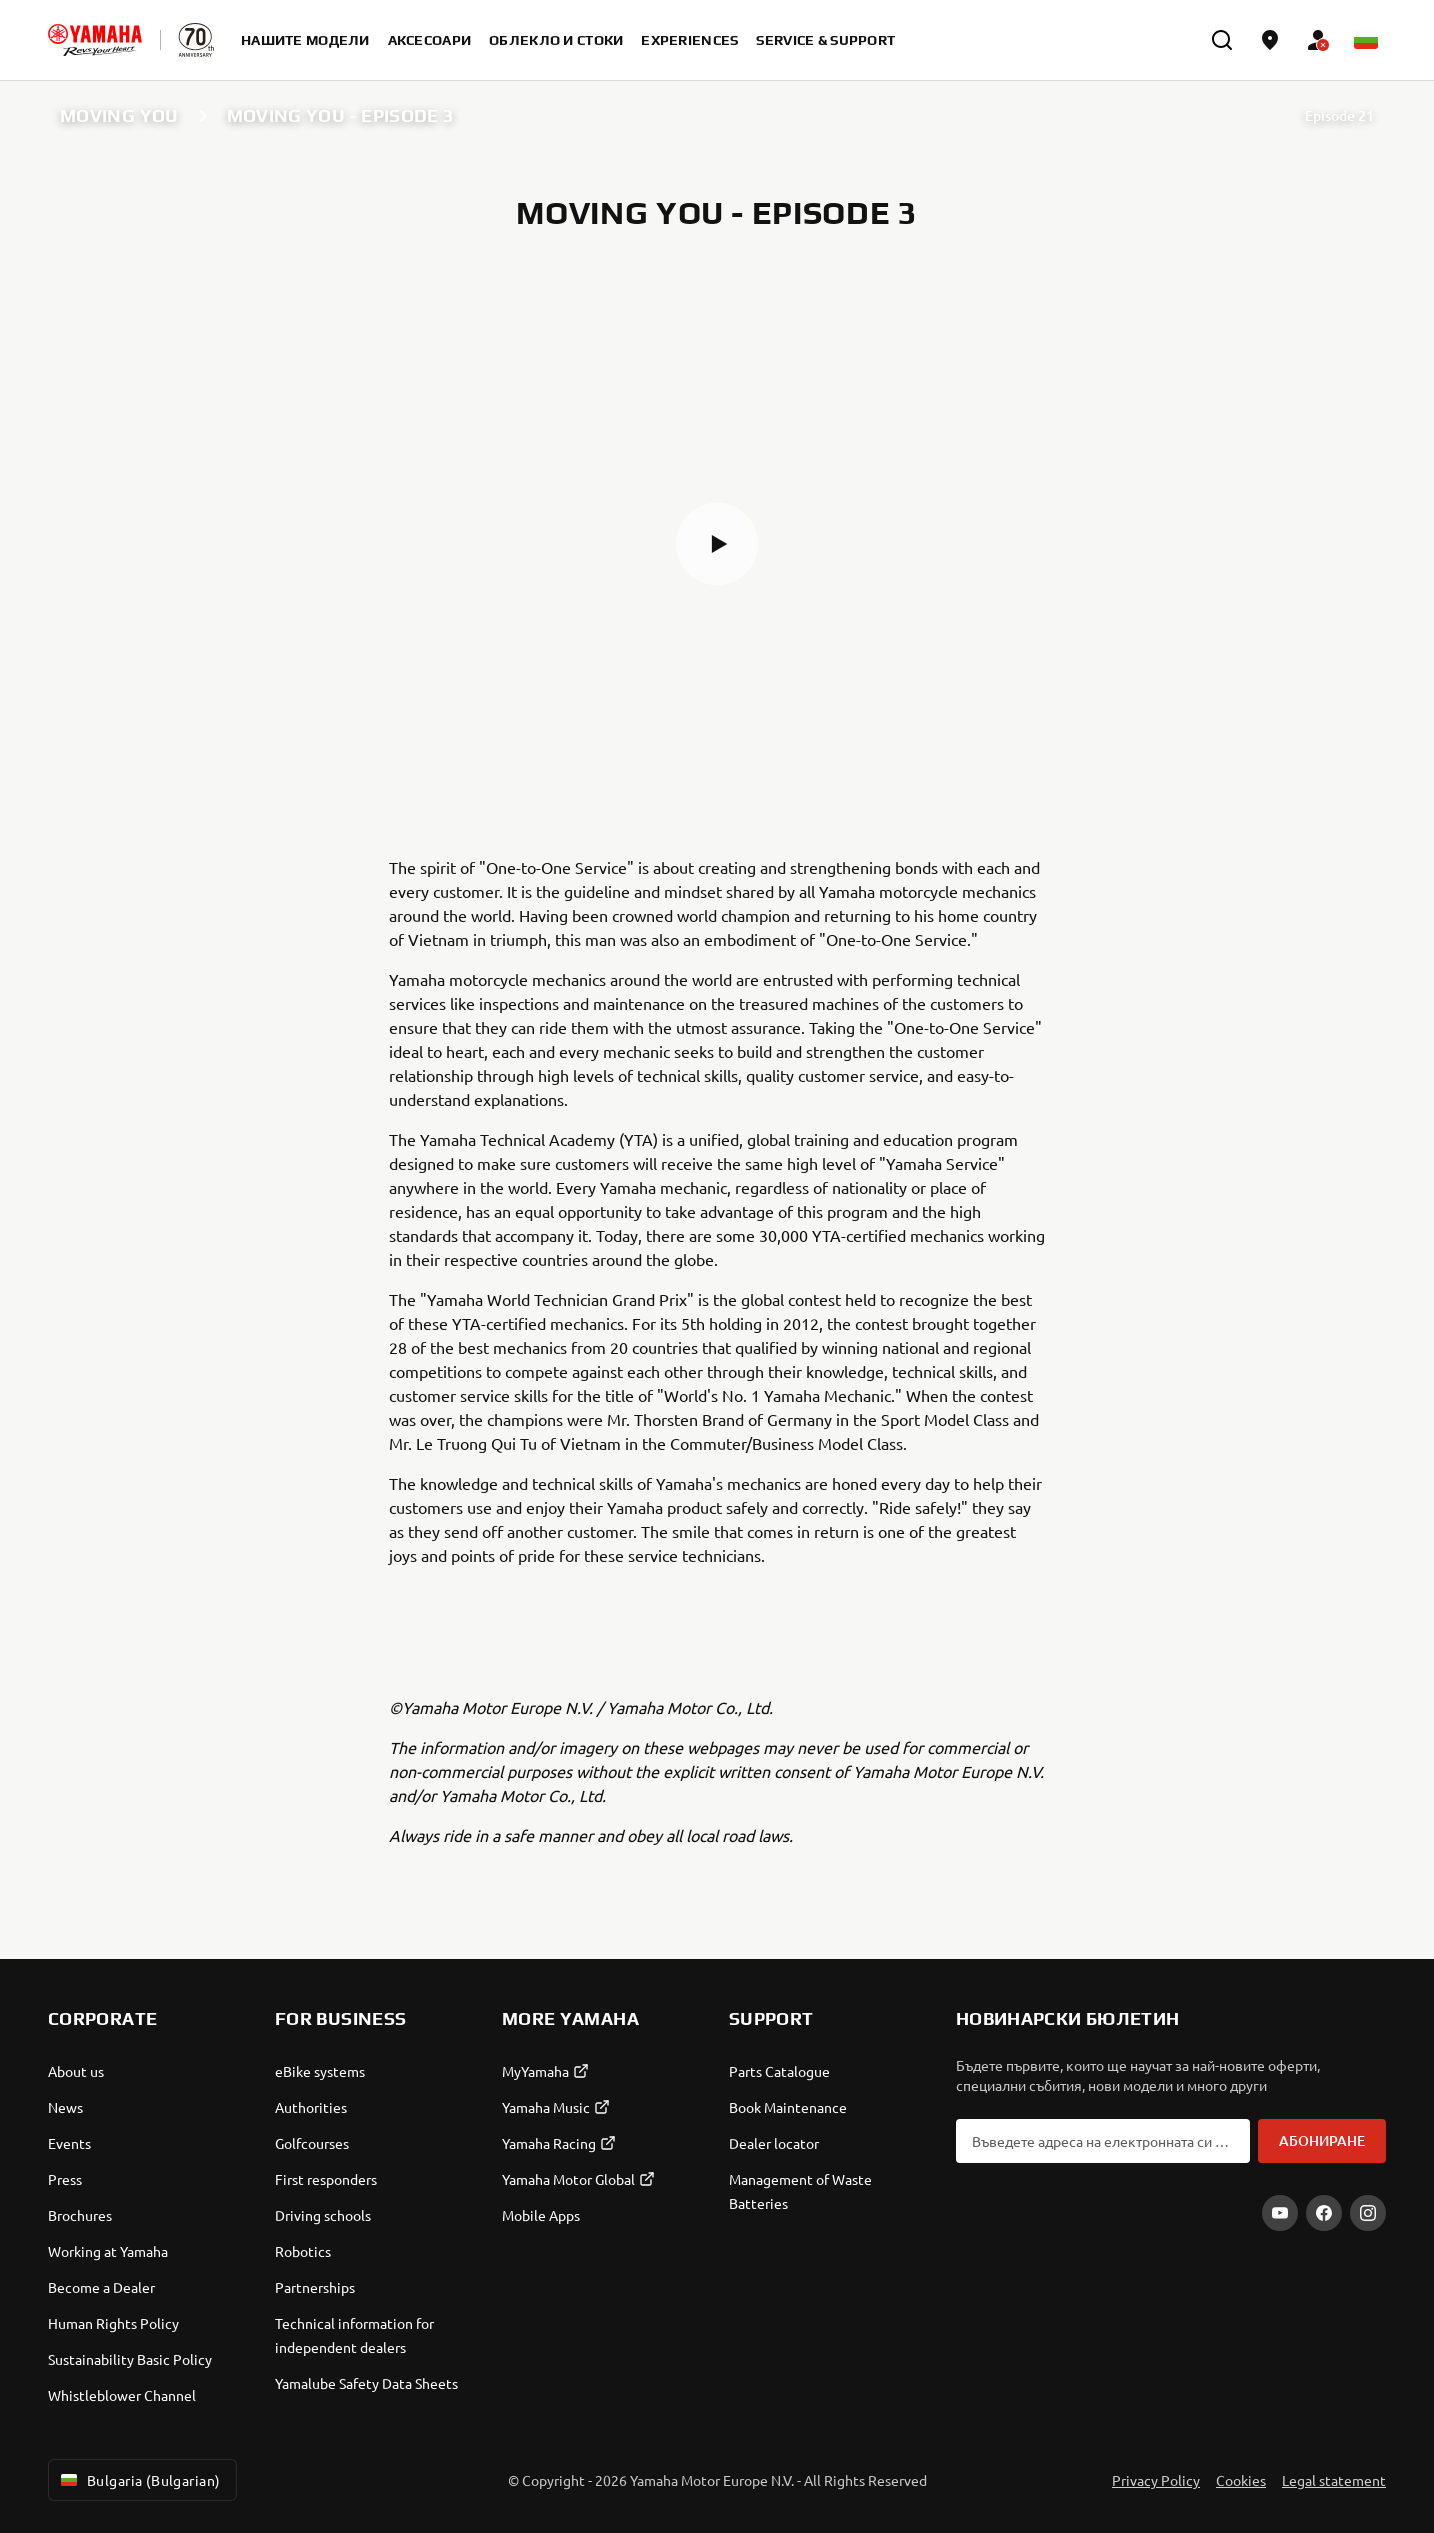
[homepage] (95, 40)
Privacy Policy (1156, 2480)
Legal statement (1334, 2480)
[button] (717, 544)
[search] (1222, 40)
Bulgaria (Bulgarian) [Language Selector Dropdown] (138, 2480)
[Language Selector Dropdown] (1366, 40)
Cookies (1241, 2480)
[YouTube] (1280, 2213)
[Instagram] (1368, 2213)
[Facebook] (1324, 2213)
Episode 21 (1339, 115)
